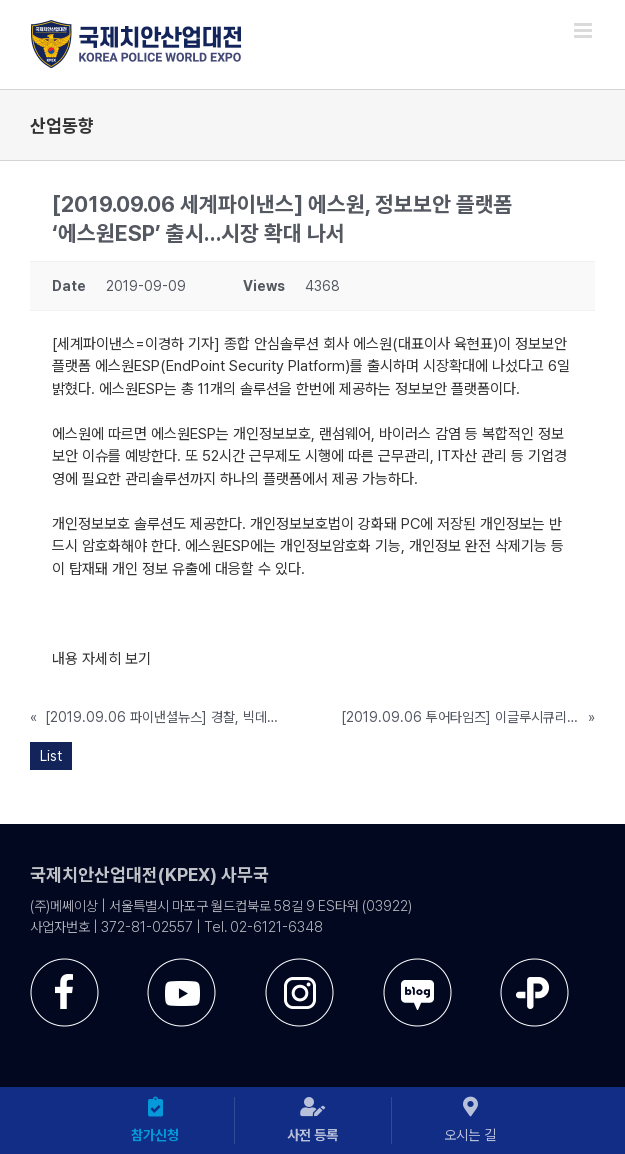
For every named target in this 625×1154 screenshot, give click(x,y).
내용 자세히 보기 (101, 659)
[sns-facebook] (64, 965)
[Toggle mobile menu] (584, 30)
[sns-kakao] (534, 965)
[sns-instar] (299, 965)
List (51, 756)
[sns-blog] (417, 965)
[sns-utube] (181, 965)
